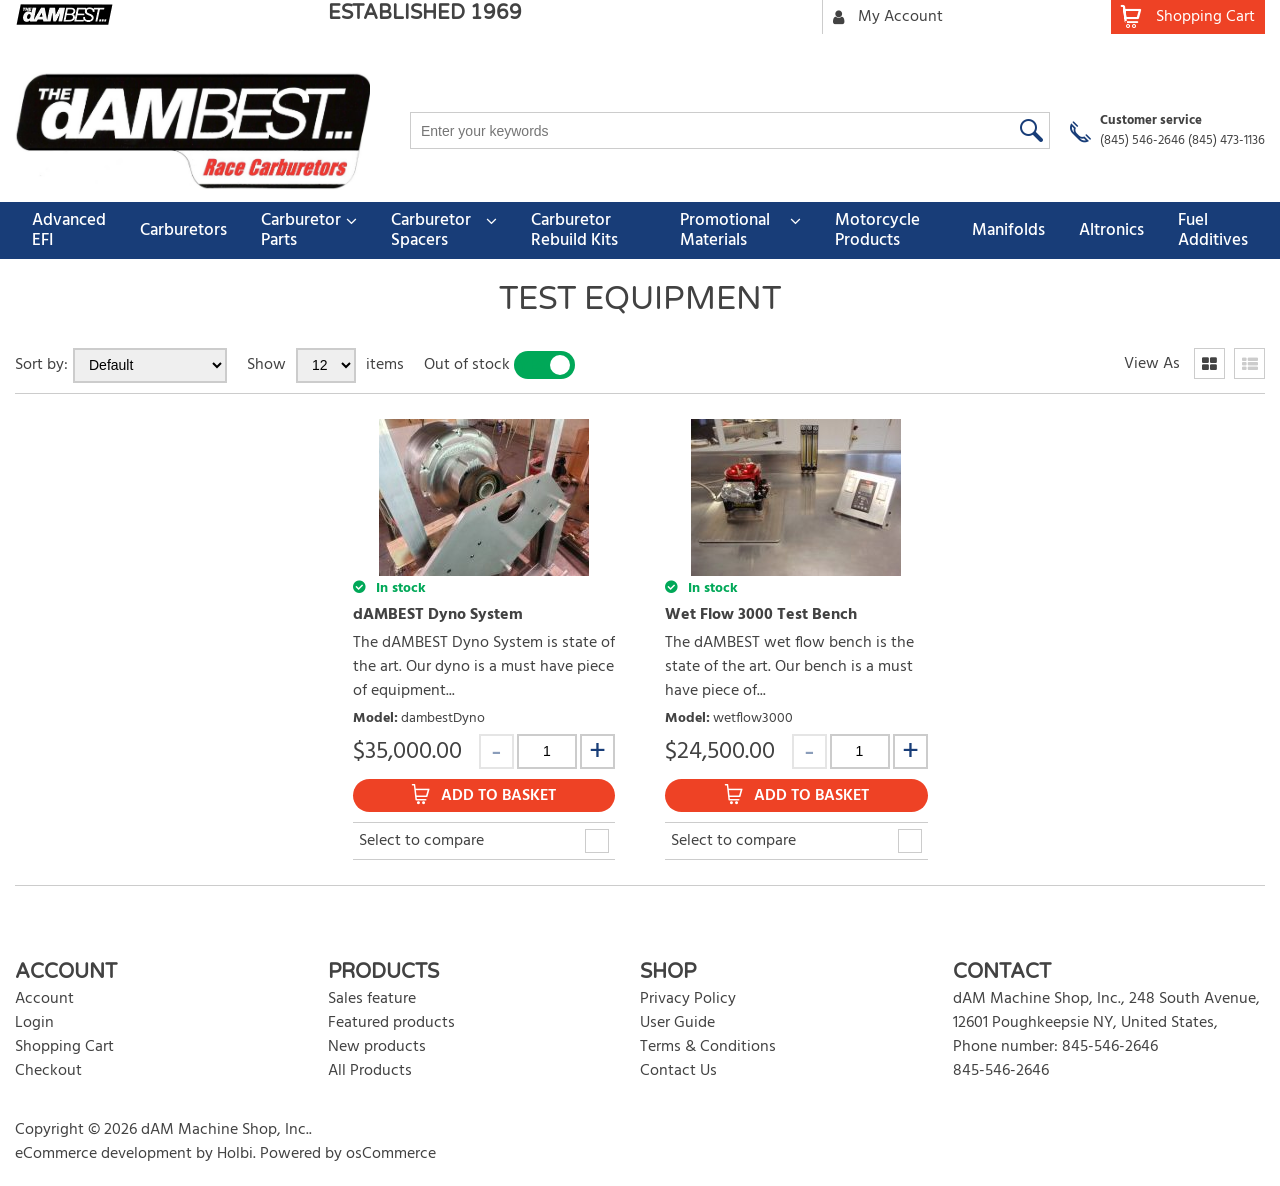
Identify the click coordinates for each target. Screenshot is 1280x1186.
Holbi (235, 1154)
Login (34, 1023)
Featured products (391, 1023)
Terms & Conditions (708, 1047)
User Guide (677, 1023)
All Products (370, 1071)
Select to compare (421, 841)
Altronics (1111, 230)
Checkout (48, 1071)
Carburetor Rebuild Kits (574, 230)
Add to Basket (498, 796)
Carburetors (183, 230)
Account (44, 999)
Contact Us (678, 1071)
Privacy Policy (688, 999)
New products (377, 1047)
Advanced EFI (69, 230)
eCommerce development (103, 1154)
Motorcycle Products (877, 230)
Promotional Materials (725, 230)
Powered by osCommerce (348, 1154)
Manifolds (1008, 230)
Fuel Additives (1213, 230)
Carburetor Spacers (431, 230)
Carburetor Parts (301, 230)
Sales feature (372, 999)
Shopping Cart (64, 1047)
